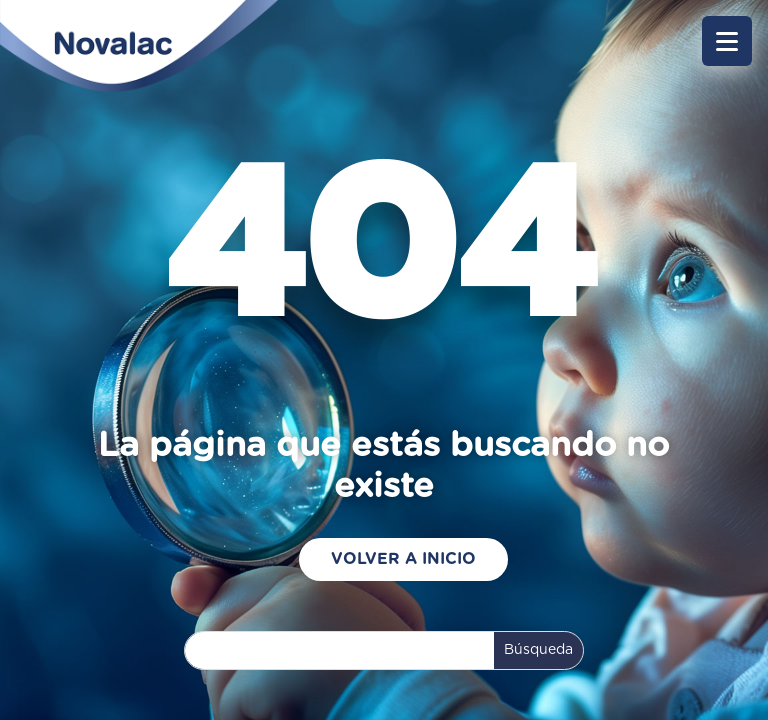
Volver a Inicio (403, 559)
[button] (727, 41)
